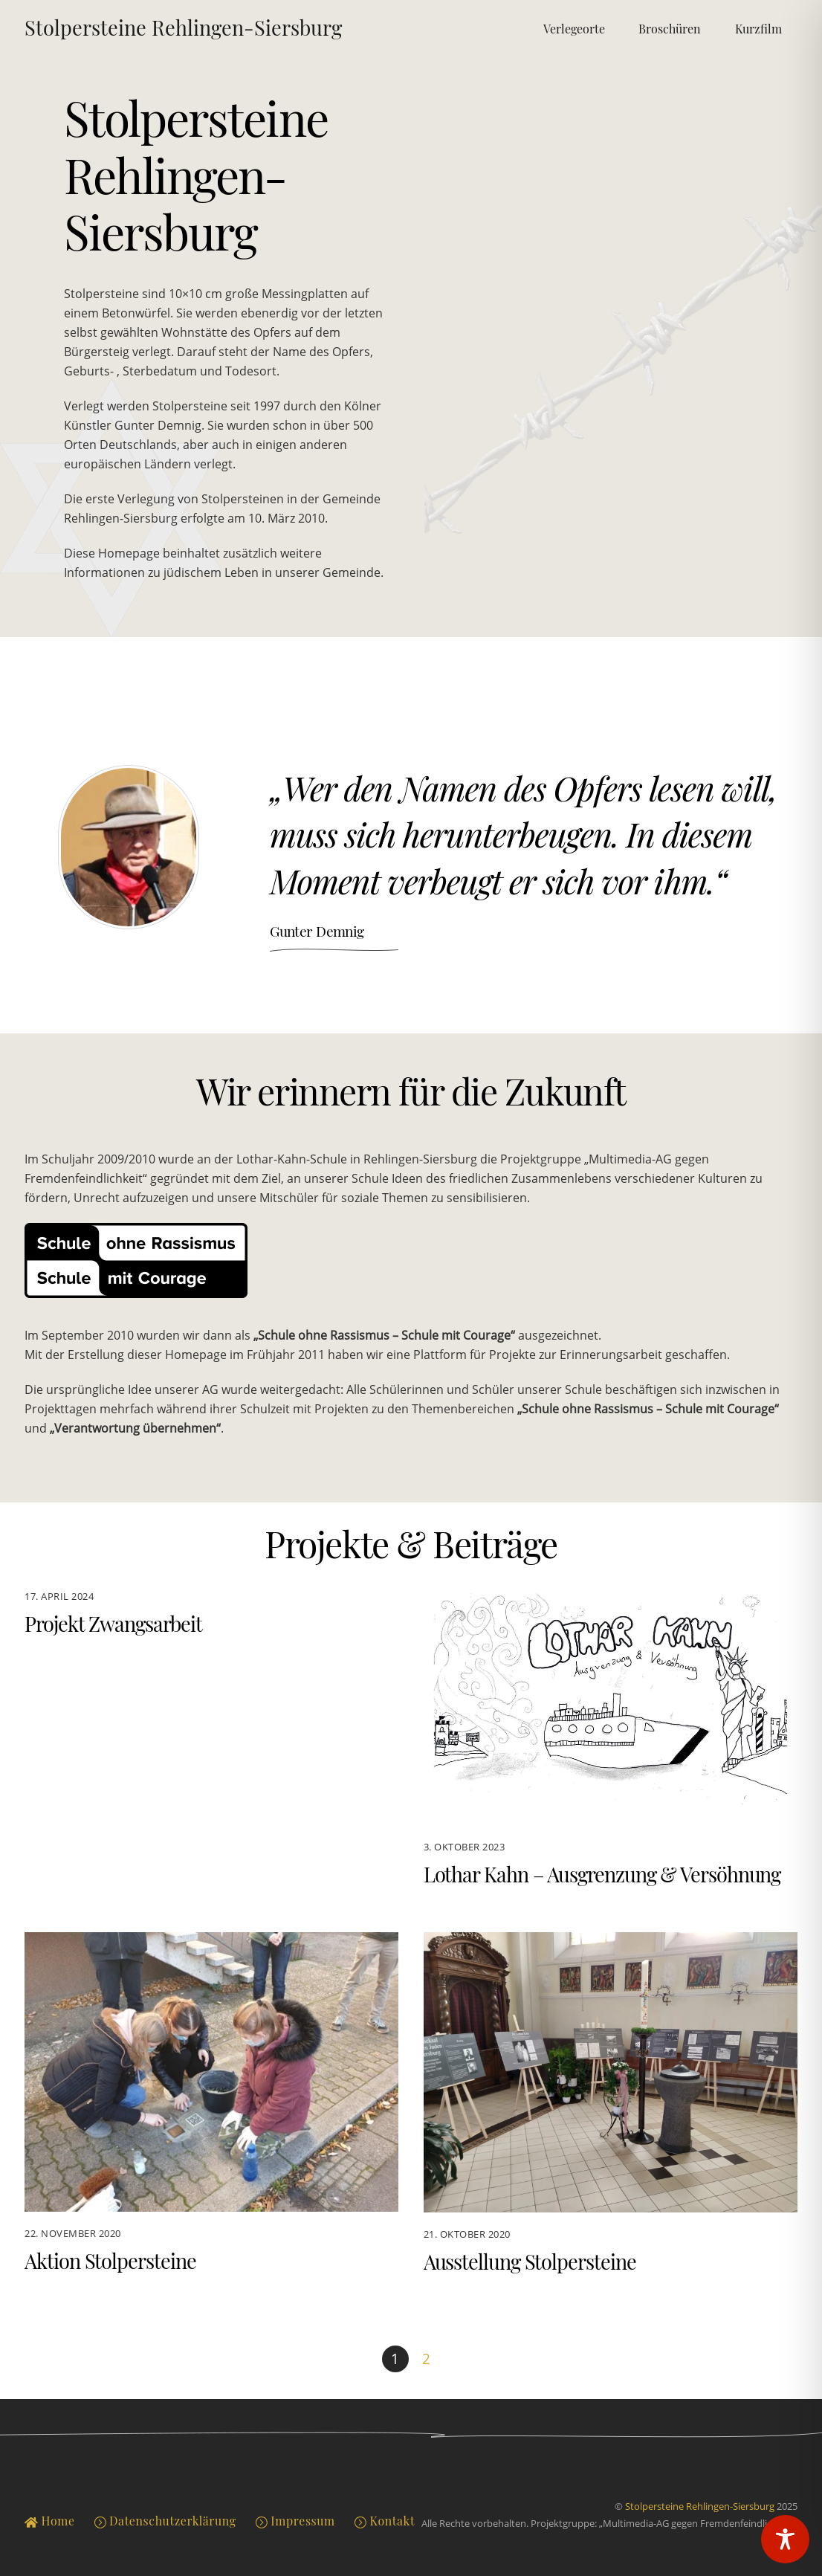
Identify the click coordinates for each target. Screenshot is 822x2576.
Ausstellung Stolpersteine (530, 2261)
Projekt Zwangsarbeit (113, 1623)
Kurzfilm (758, 28)
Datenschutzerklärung (165, 2520)
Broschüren (669, 28)
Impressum (295, 2520)
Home (49, 2520)
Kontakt (385, 2520)
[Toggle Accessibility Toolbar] (785, 2539)
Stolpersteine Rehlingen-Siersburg (699, 2506)
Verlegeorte (574, 28)
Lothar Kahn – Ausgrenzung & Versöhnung (602, 1874)
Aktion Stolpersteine (110, 2260)
